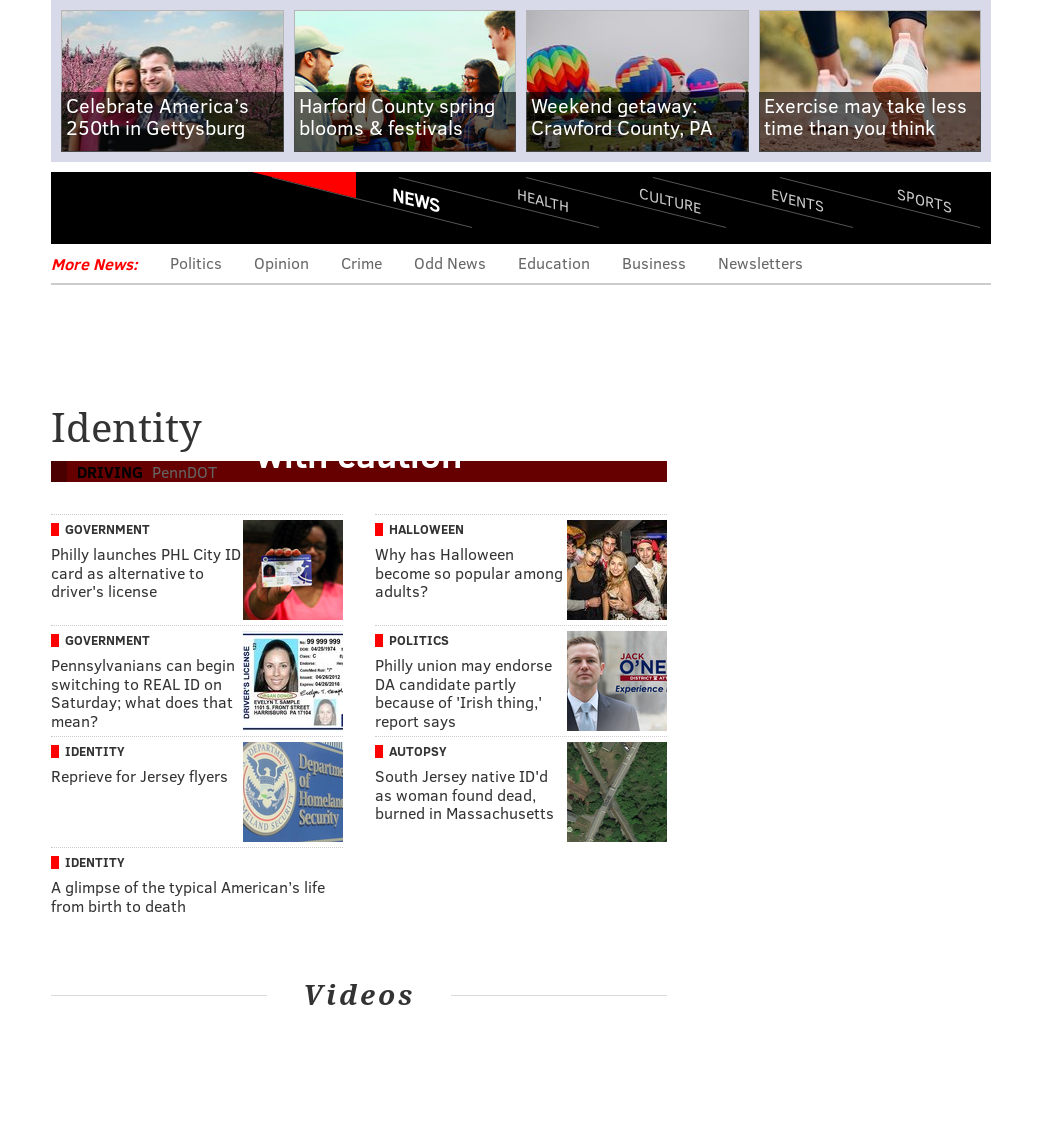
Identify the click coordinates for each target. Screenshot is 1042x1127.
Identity (95, 751)
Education (554, 262)
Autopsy (418, 751)
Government (107, 529)
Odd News (450, 262)
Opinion (281, 262)
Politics (196, 262)
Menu (83, 207)
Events (797, 200)
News (416, 200)
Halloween (426, 529)
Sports (924, 200)
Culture (670, 200)
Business (654, 262)
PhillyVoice (188, 207)
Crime (361, 262)
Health (543, 200)
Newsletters (760, 262)
